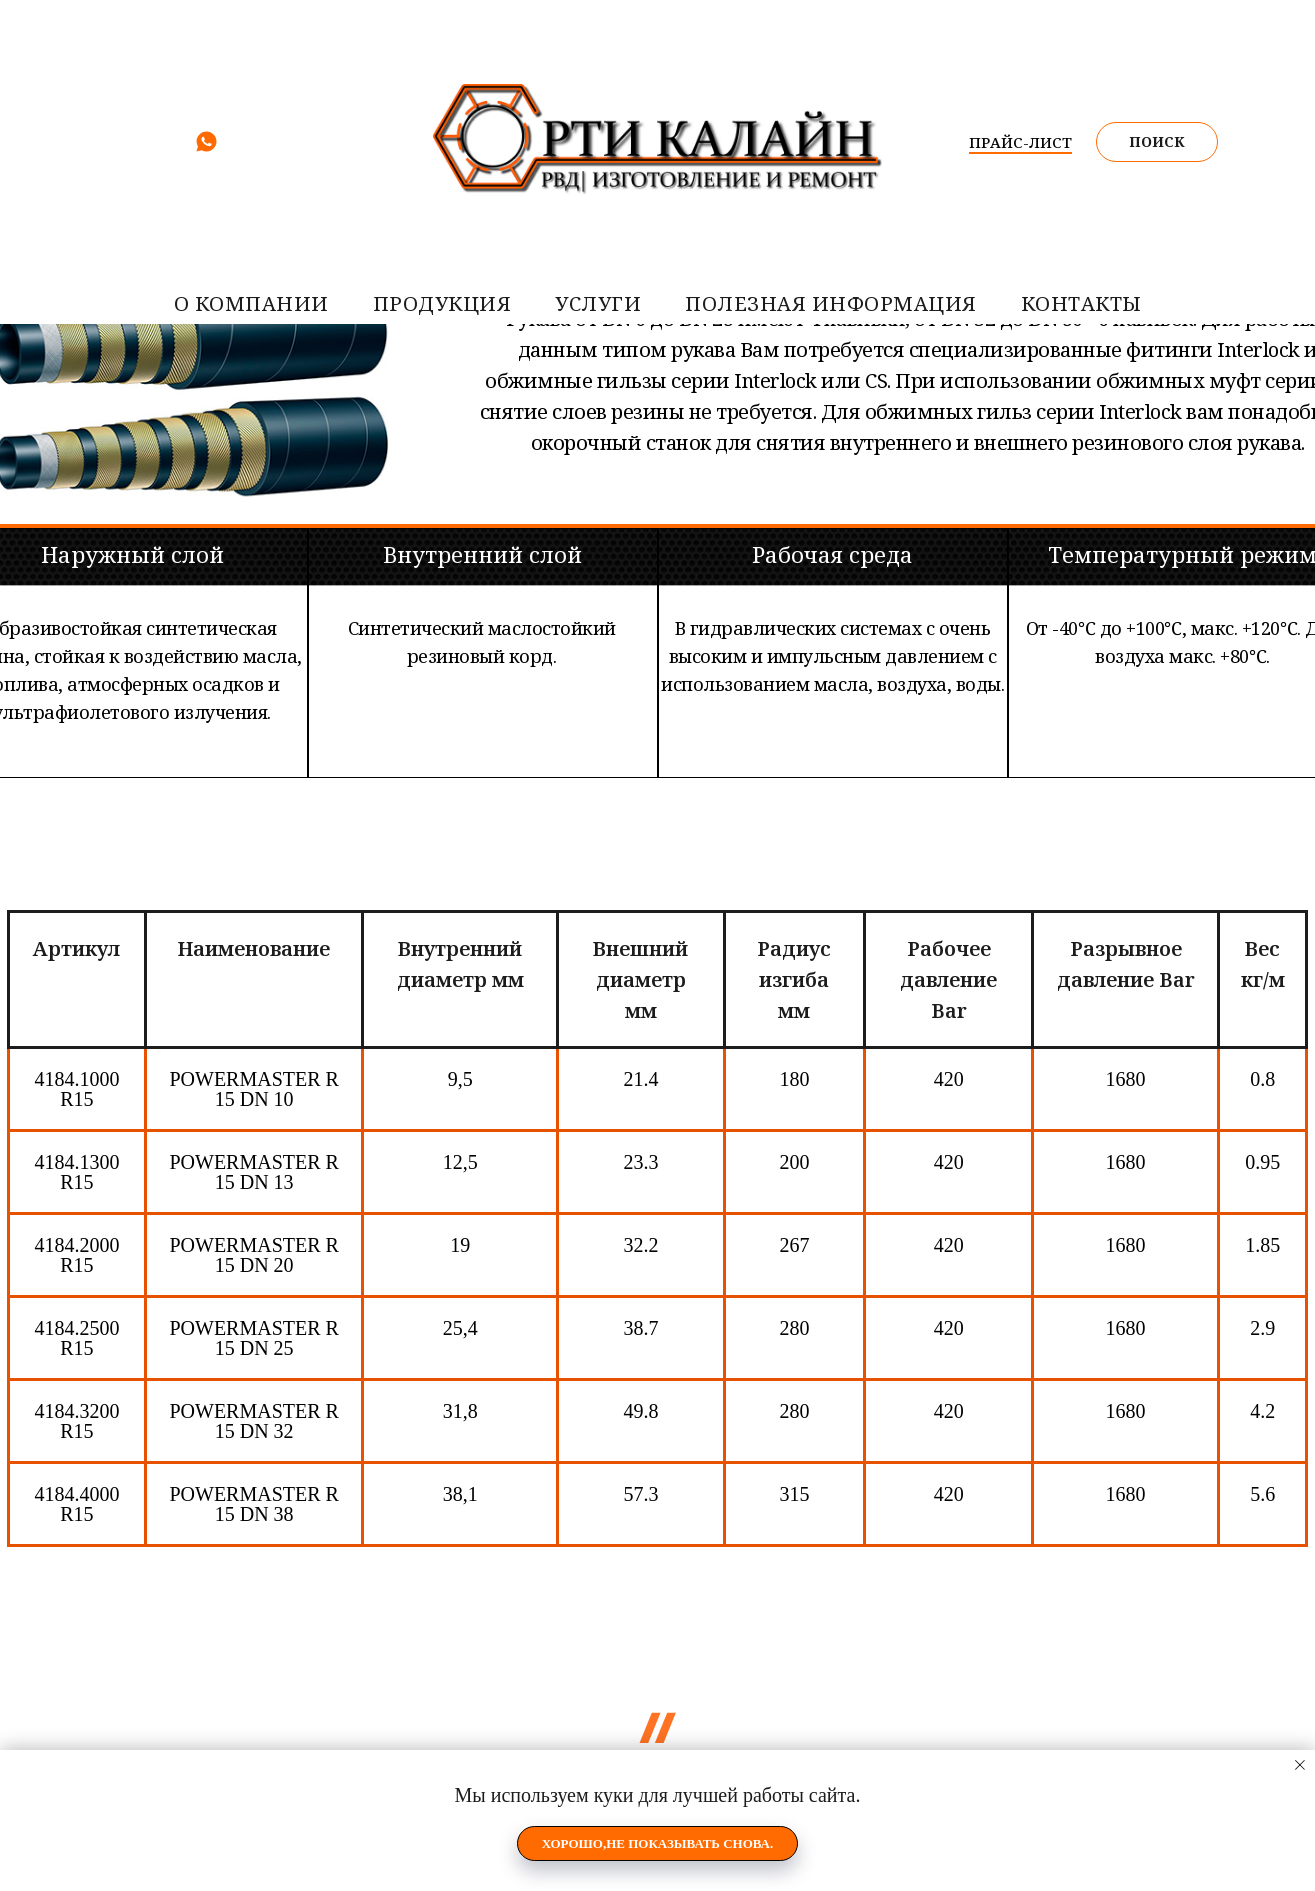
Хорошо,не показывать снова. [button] (658, 1843)
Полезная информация (831, 303)
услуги (598, 303)
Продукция (442, 303)
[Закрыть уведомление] (1300, 1765)
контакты (1081, 303)
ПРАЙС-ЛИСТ (1020, 142)
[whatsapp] (206, 148)
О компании (251, 303)
